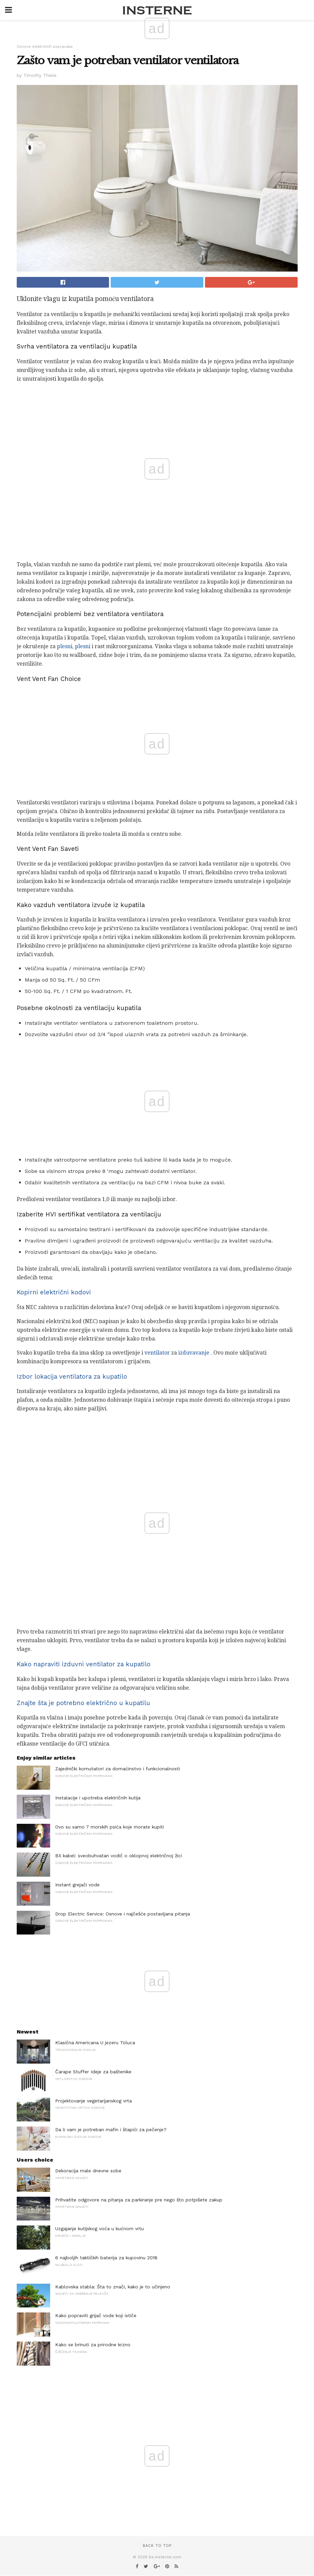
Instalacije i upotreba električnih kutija (97, 1797)
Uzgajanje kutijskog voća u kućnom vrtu (99, 2228)
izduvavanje (193, 1353)
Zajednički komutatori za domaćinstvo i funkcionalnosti (117, 1768)
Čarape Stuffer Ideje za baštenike (93, 2071)
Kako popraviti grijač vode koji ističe (95, 2315)
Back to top (157, 2546)
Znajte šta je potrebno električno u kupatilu (83, 1703)
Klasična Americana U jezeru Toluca (95, 2042)
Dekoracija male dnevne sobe (88, 2170)
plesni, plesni (73, 646)
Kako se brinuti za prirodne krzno (92, 2344)
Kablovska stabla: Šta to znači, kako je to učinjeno (112, 2286)
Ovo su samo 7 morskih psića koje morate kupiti (109, 1826)
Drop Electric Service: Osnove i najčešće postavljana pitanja (122, 1913)
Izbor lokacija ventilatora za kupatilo (72, 1376)
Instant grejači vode (77, 1884)
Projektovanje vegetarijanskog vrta (93, 2100)
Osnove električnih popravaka (45, 46)
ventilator (157, 1353)
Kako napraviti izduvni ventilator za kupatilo (83, 1664)
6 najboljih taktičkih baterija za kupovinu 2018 (106, 2257)
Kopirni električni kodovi (54, 1292)
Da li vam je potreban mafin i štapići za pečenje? (111, 2129)
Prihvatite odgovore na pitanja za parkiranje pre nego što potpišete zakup (138, 2199)
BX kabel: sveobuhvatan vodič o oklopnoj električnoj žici (118, 1855)
